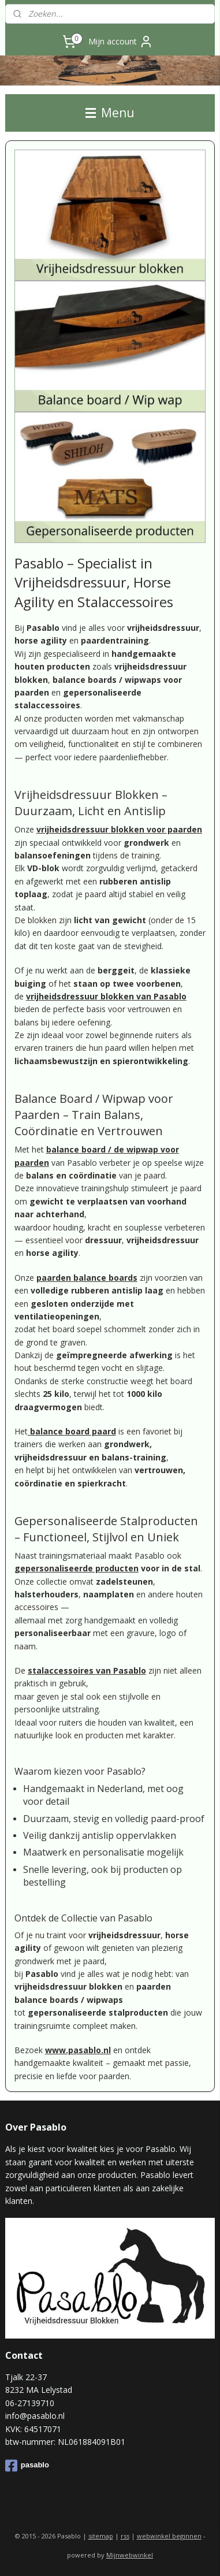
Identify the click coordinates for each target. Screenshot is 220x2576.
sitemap (100, 2536)
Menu (110, 113)
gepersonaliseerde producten (76, 1568)
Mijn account (120, 42)
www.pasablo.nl (78, 2050)
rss (125, 2536)
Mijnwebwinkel (129, 2555)
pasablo (27, 2466)
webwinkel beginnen (169, 2536)
